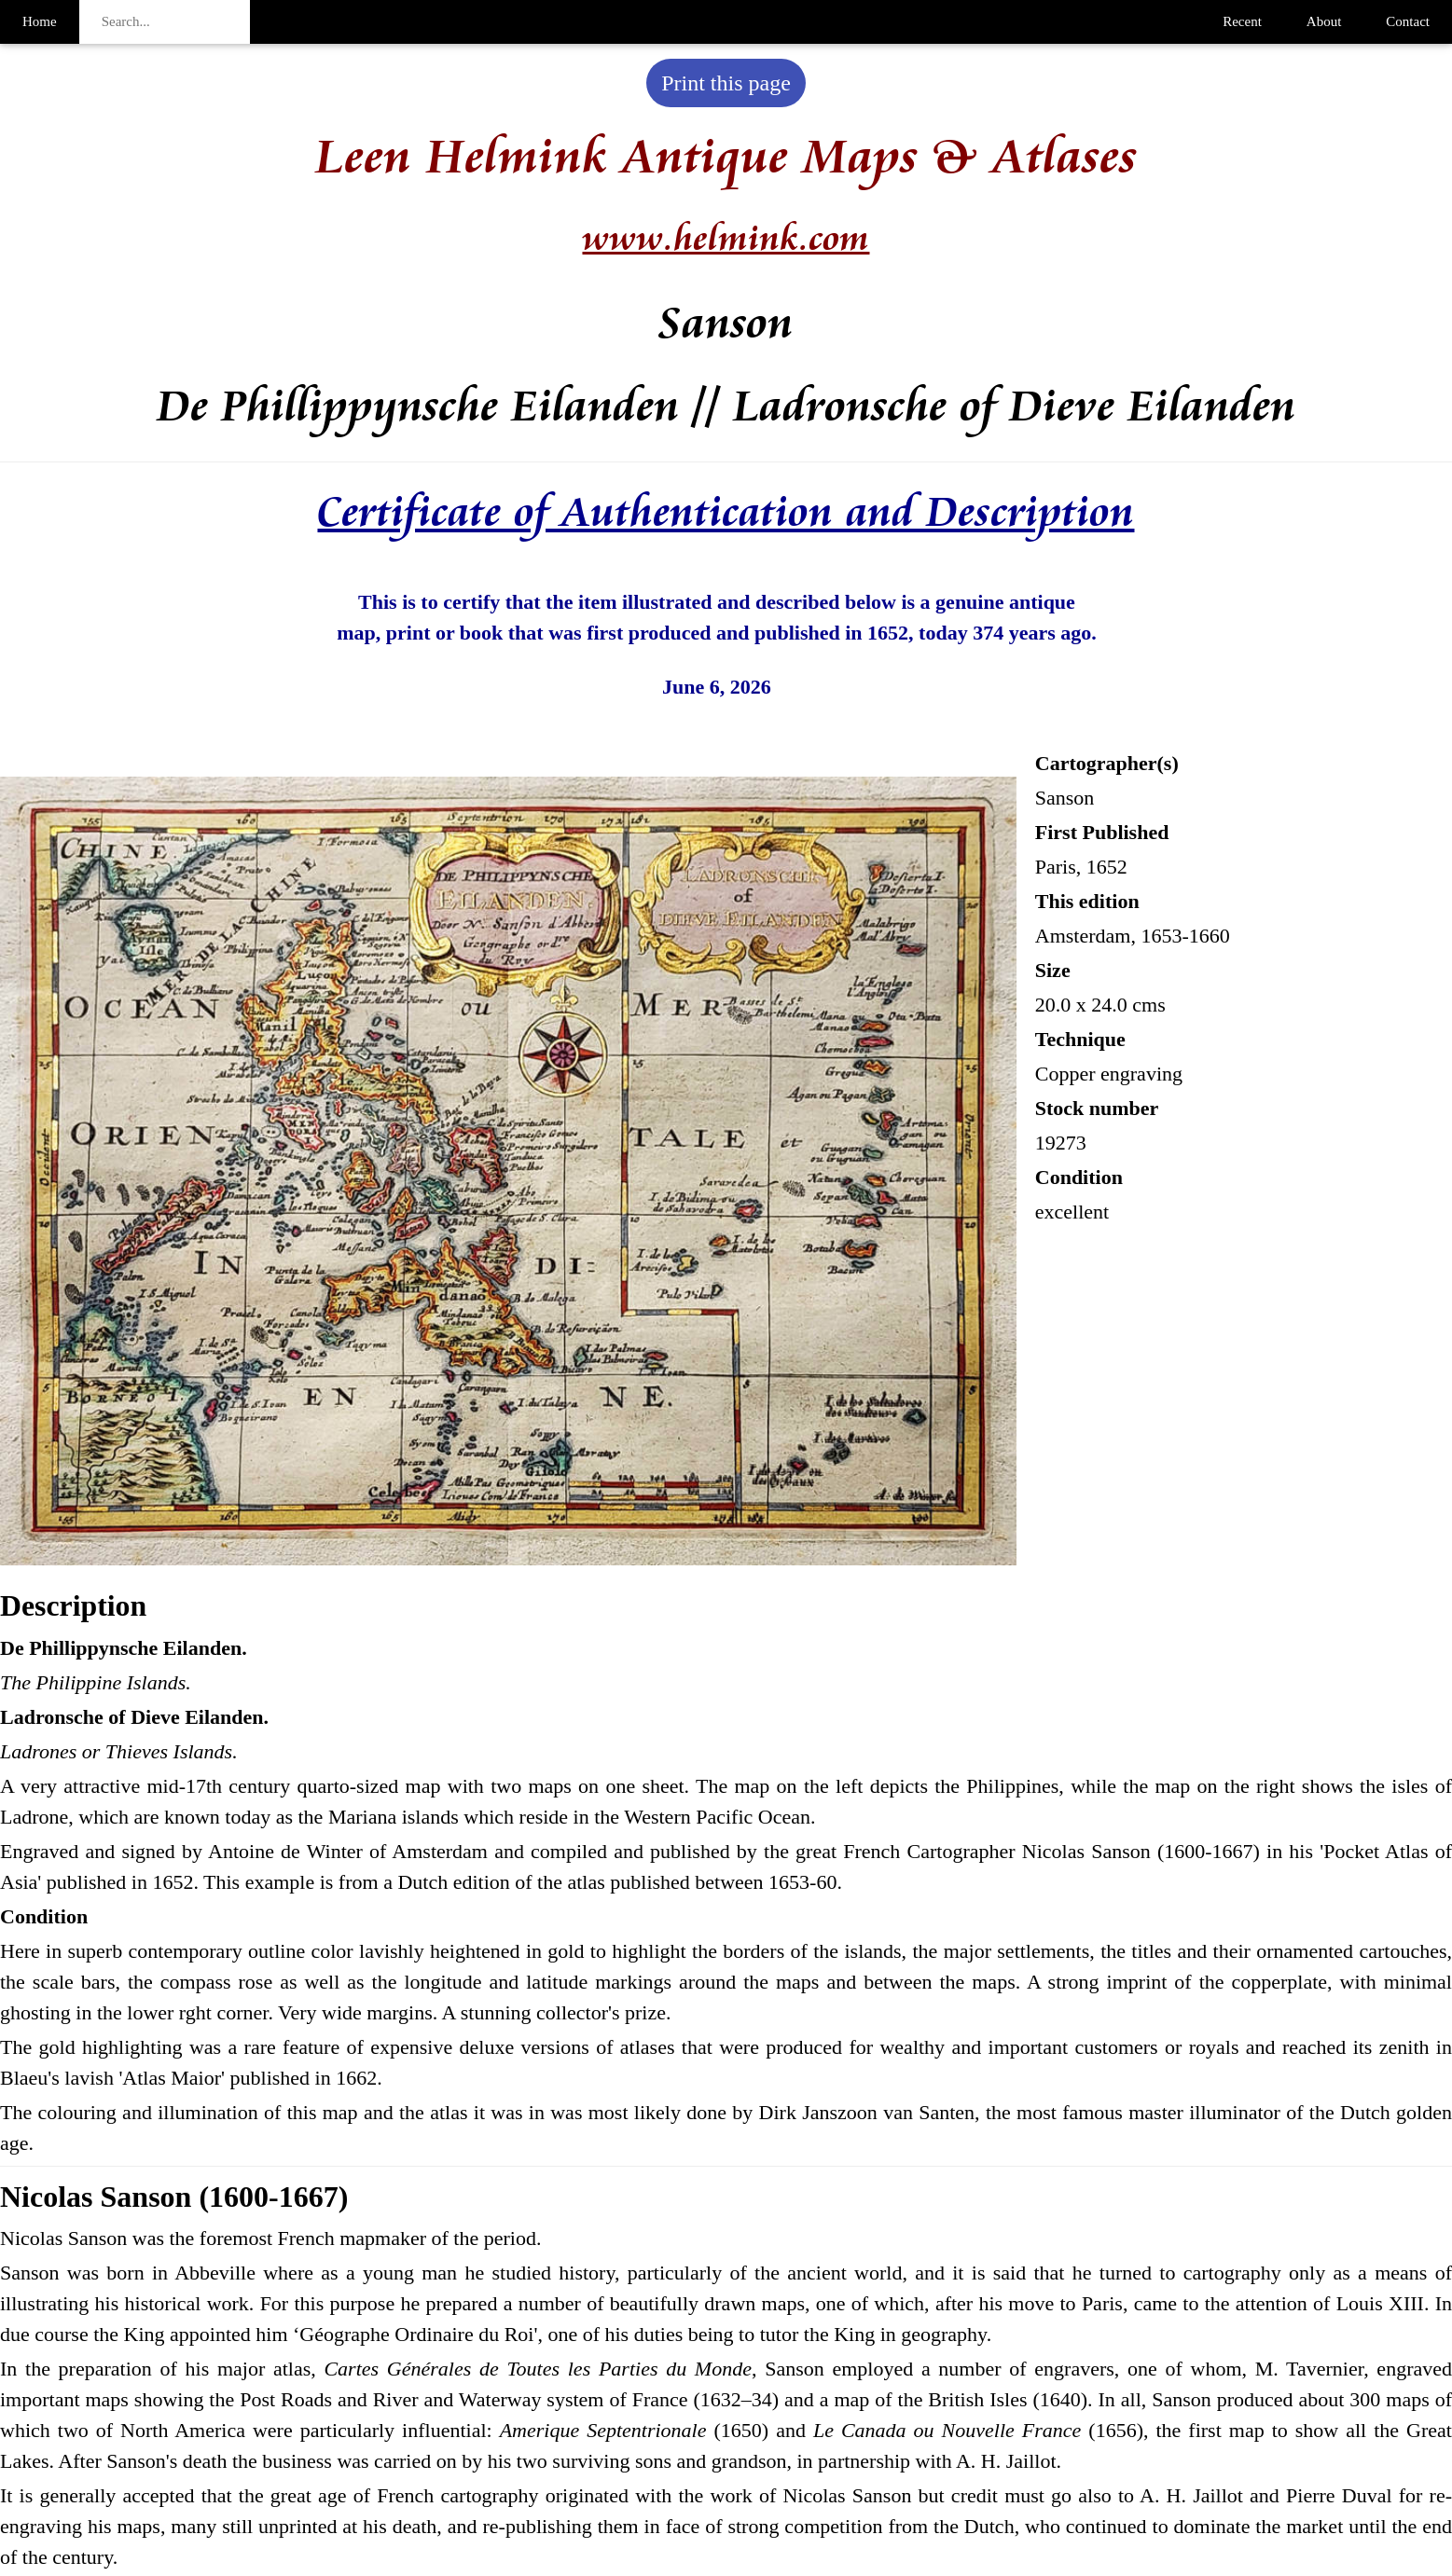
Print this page (726, 83)
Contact (1408, 21)
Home (39, 21)
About (1324, 21)
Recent (1242, 21)
